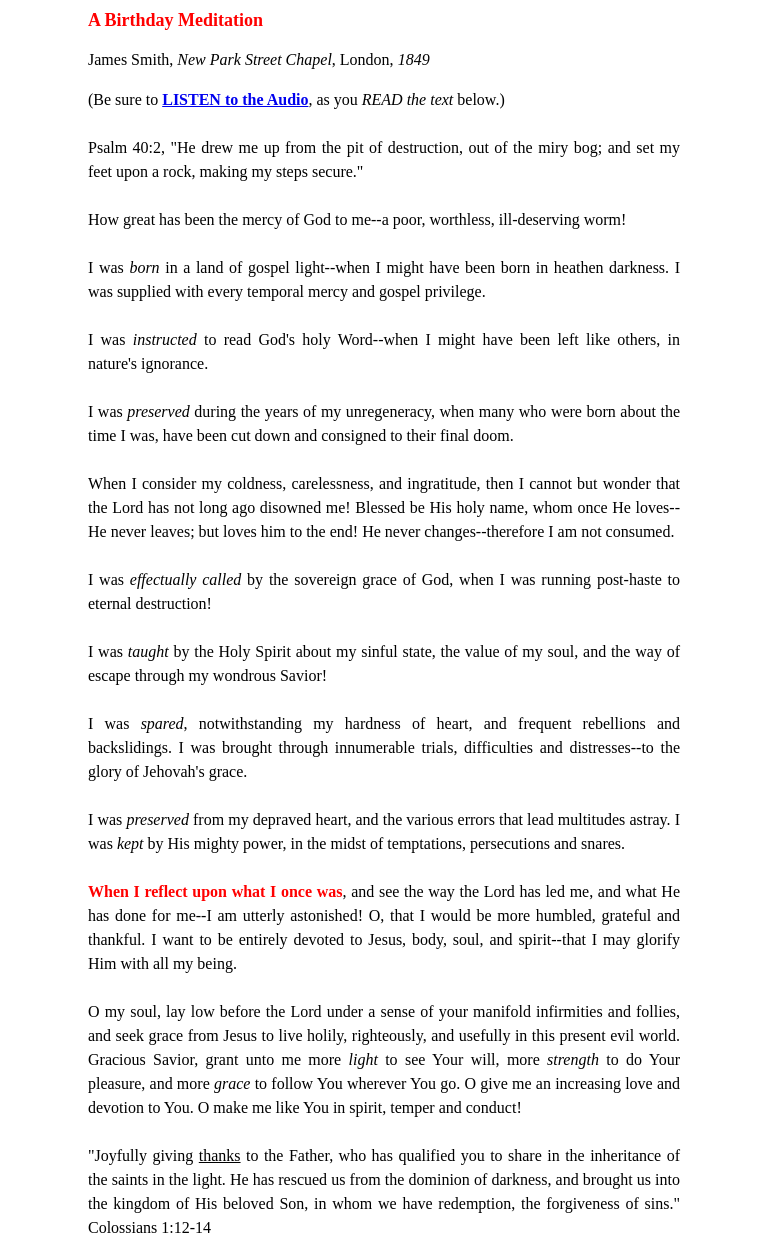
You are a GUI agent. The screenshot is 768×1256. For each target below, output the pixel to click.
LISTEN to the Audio (235, 99)
